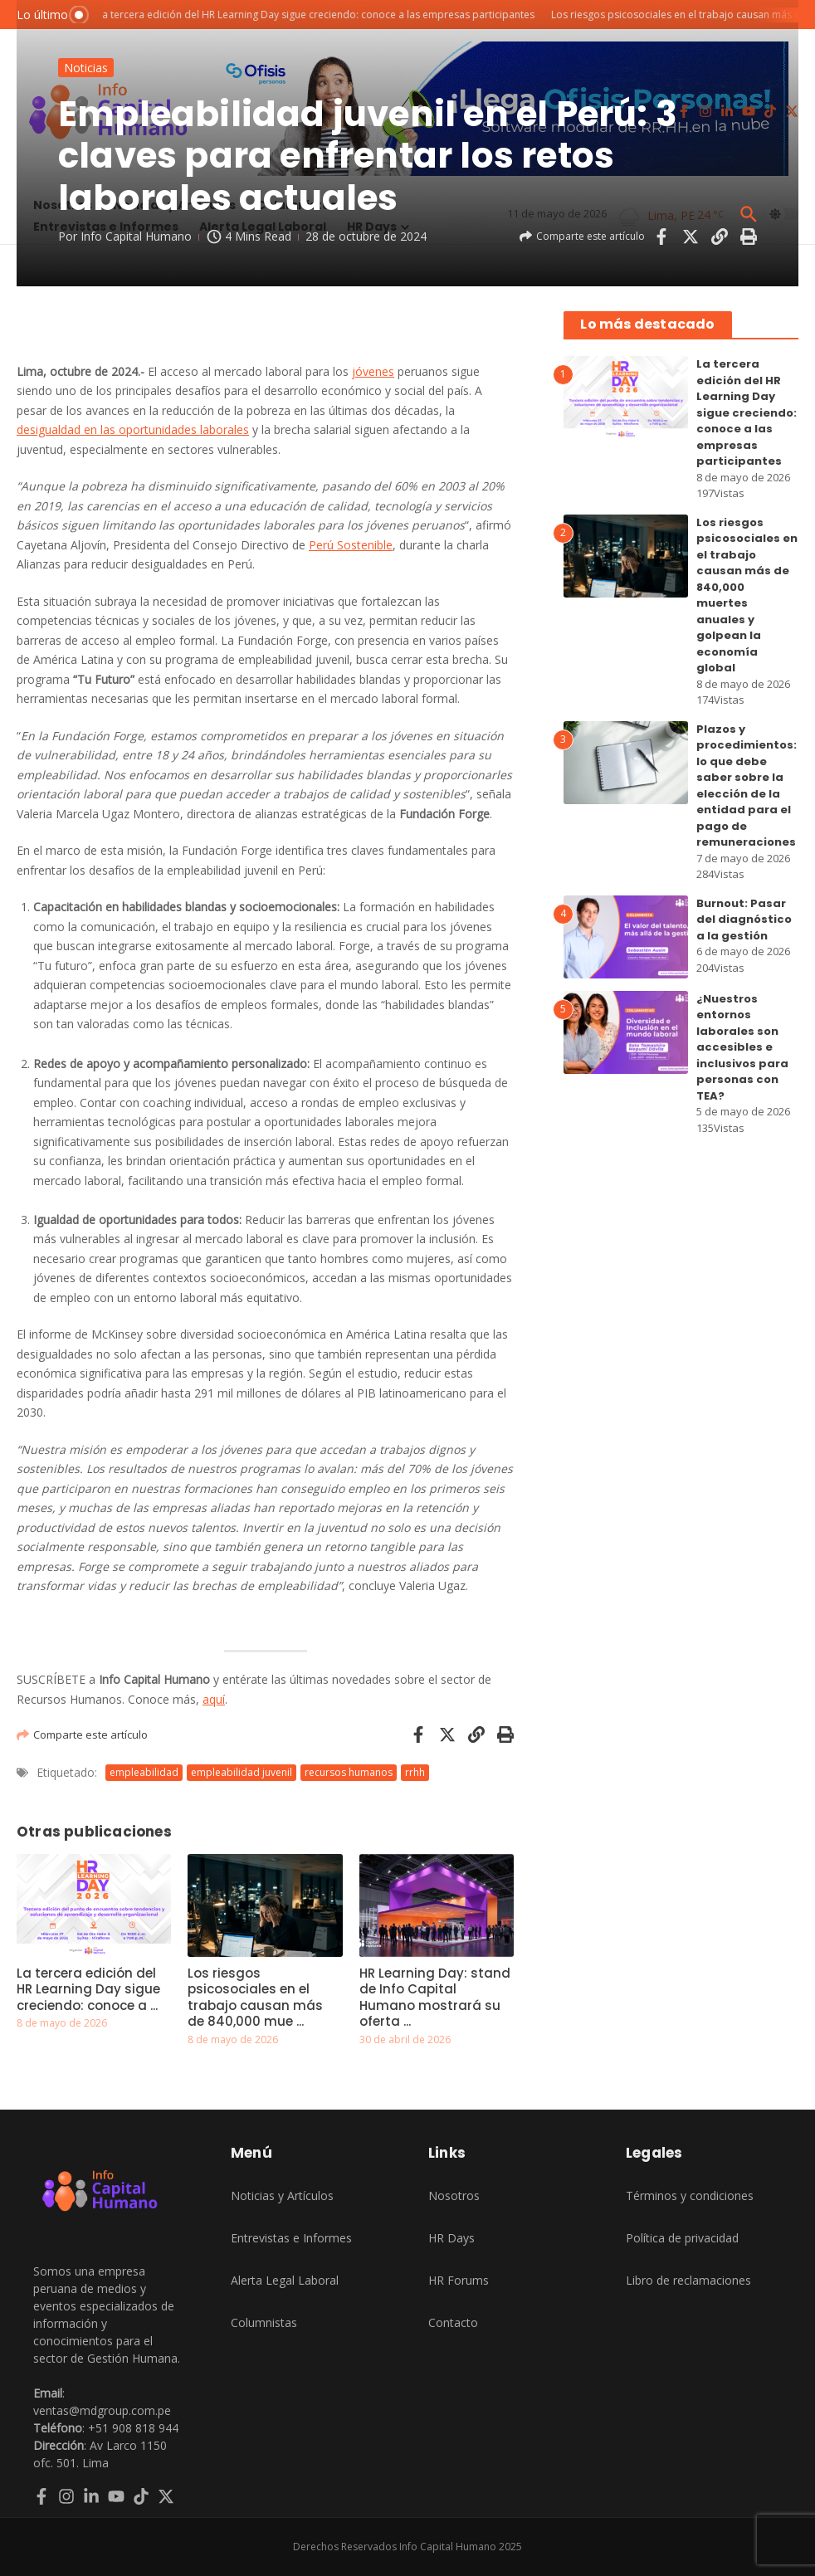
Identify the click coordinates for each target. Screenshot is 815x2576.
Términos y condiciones (690, 2195)
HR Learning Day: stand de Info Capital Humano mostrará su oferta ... (434, 1997)
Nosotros (454, 2195)
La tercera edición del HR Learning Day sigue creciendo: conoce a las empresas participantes (746, 412)
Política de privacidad (682, 2238)
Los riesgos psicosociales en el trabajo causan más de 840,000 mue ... (255, 1997)
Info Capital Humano (136, 236)
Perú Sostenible (351, 545)
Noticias (86, 68)
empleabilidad (144, 1772)
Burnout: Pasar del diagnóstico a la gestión (744, 919)
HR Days (451, 2238)
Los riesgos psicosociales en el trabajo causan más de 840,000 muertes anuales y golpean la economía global (747, 595)
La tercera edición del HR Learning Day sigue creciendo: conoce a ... (88, 1989)
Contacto (453, 2322)
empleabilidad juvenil (241, 1772)
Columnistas (264, 2322)
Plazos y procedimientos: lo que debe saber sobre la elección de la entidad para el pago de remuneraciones (746, 786)
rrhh (415, 1772)
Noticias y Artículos (282, 2195)
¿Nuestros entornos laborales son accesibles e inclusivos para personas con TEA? (742, 1047)
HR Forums (458, 2280)
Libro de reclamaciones (688, 2280)
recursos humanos (349, 1772)
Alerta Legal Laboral (285, 2280)
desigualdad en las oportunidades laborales (133, 429)
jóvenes (373, 371)
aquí (214, 1699)
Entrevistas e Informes (291, 2238)
